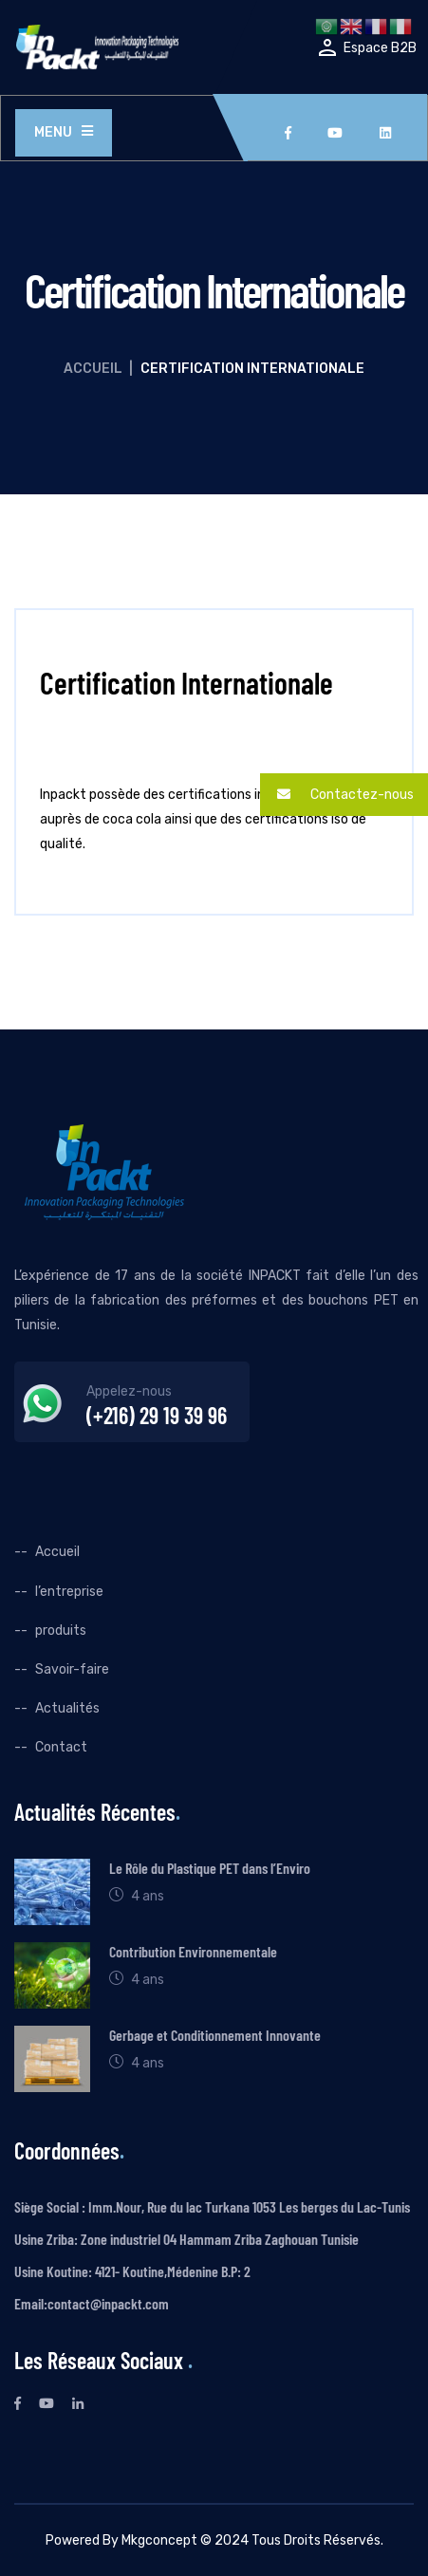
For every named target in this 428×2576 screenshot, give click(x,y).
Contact (61, 1747)
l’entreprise (69, 1591)
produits (60, 1630)
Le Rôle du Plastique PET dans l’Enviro (209, 1868)
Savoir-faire (72, 1669)
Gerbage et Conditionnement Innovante (215, 2035)
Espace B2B (380, 48)
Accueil (93, 369)
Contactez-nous (337, 794)
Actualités (67, 1708)
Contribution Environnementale (193, 1951)
